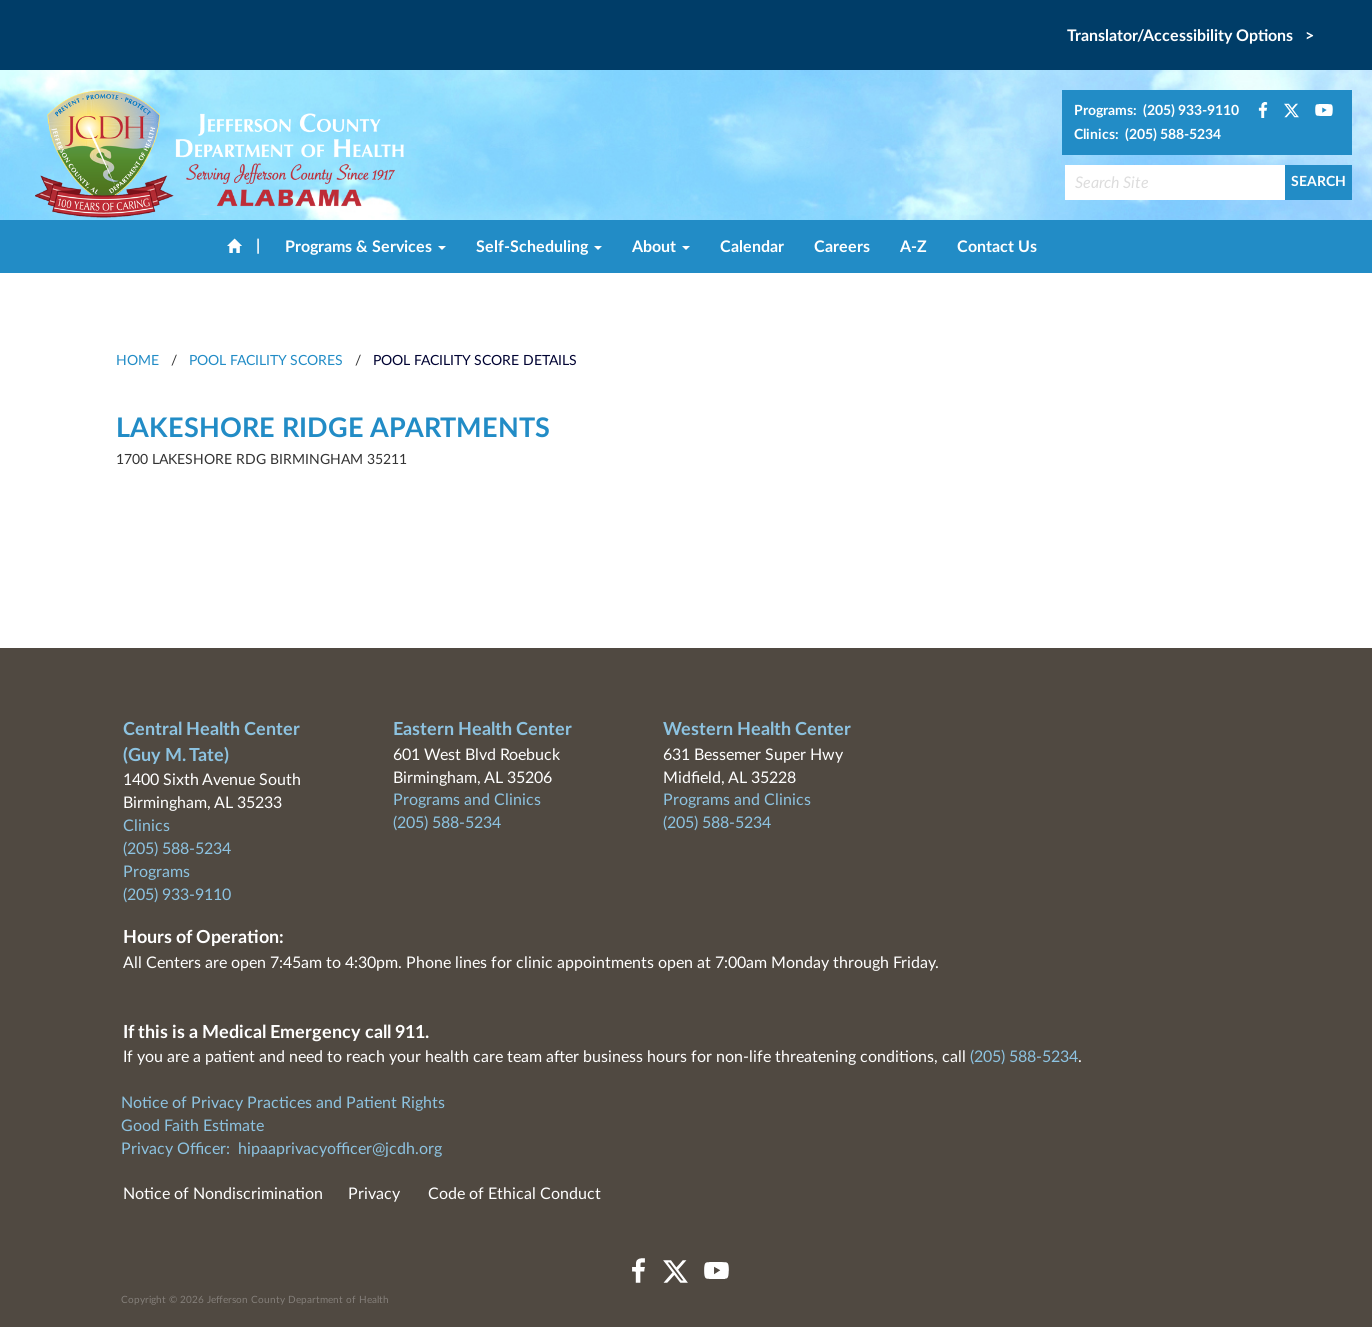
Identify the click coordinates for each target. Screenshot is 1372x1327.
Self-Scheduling (539, 247)
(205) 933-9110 (177, 895)
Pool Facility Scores (266, 361)
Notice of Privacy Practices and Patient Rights (283, 1103)
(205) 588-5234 (177, 849)
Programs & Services (365, 247)
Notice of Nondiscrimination (223, 1194)
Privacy (374, 1194)
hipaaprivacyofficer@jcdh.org (340, 1149)
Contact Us (997, 247)
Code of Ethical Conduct (514, 1194)
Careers (842, 247)
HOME (137, 361)
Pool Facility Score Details (475, 361)
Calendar (752, 247)
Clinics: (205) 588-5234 (1147, 135)
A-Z (913, 247)
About (661, 247)
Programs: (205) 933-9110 (1156, 111)
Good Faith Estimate (192, 1126)
